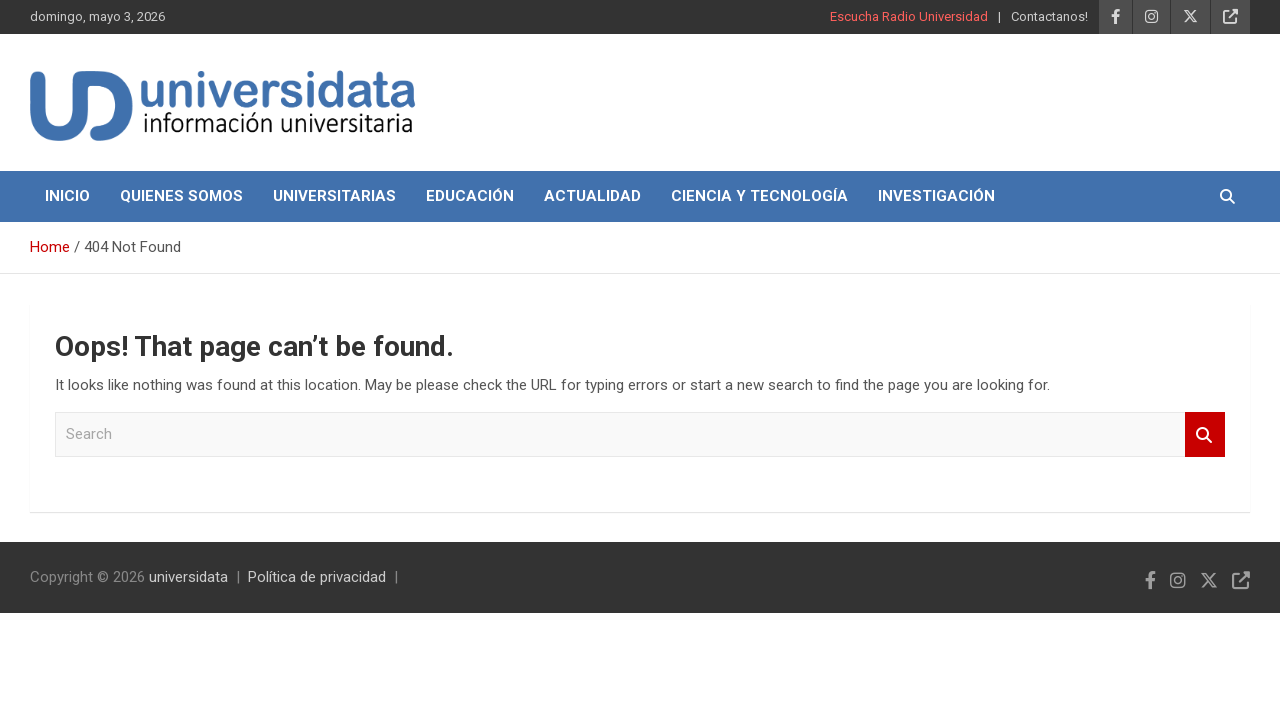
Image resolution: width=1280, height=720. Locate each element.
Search (1205, 434)
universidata (188, 577)
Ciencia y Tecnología (759, 196)
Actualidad (592, 196)
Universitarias (334, 196)
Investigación (936, 196)
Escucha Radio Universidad (909, 16)
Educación (470, 196)
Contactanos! (1049, 16)
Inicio (67, 196)
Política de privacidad (317, 577)
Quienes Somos (181, 196)
